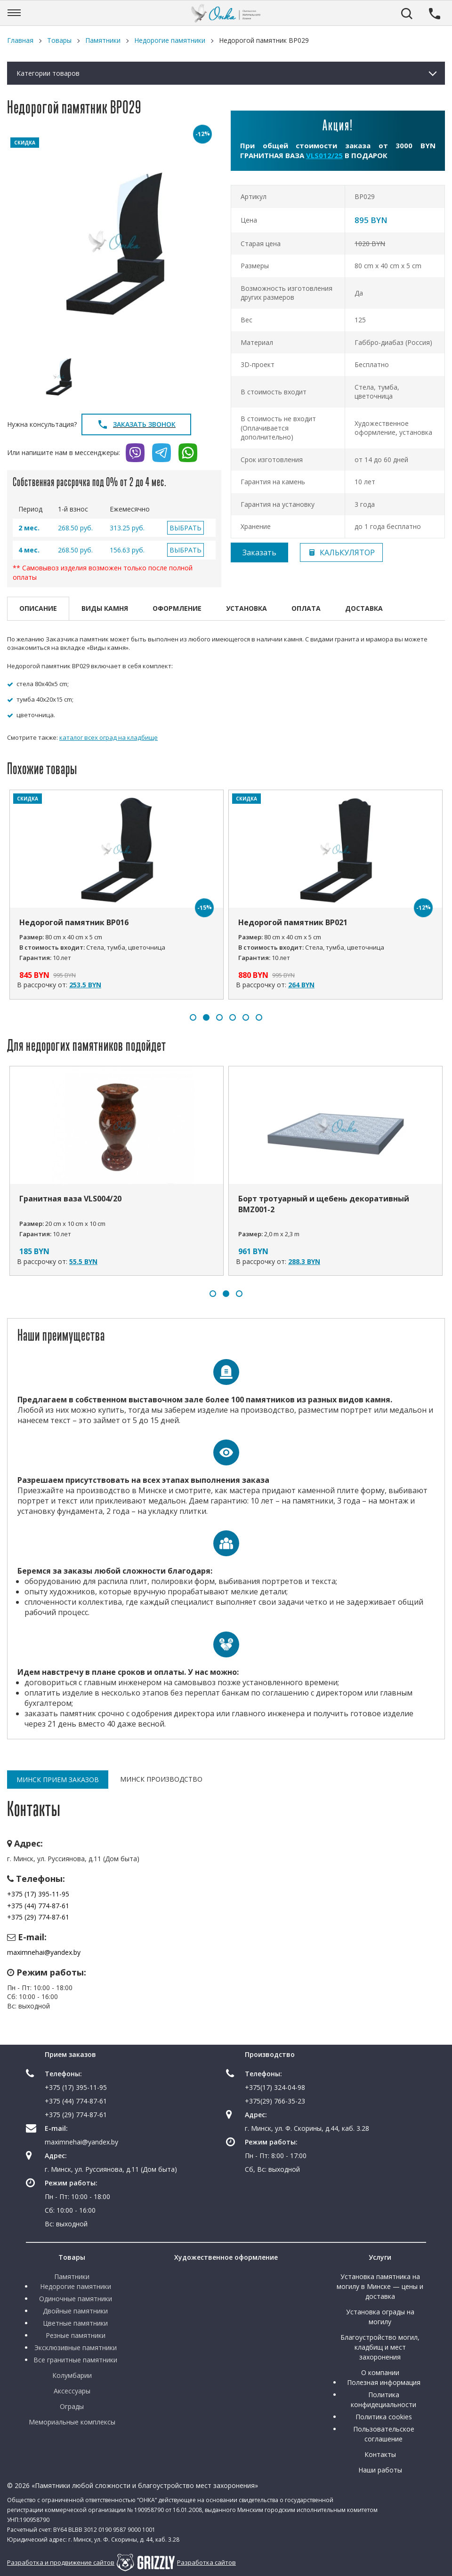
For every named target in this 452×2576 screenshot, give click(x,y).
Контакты (380, 2454)
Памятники (71, 2276)
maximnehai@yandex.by (44, 1952)
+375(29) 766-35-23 (275, 2100)
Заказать (259, 552)
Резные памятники (75, 2335)
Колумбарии (72, 2375)
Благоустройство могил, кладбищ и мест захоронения (380, 2347)
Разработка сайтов (206, 2562)
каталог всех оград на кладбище (108, 737)
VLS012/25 (324, 155)
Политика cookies (383, 2416)
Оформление (177, 608)
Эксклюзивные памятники (75, 2347)
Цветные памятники (75, 2323)
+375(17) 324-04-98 (275, 2087)
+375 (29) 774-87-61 (38, 1916)
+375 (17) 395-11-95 (38, 1893)
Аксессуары (72, 2390)
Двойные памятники (75, 2310)
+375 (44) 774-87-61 (38, 1905)
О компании (380, 2372)
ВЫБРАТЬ (186, 527)
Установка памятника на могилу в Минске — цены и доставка (380, 2286)
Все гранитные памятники (75, 2359)
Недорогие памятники (75, 2286)
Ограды (72, 2406)
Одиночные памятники (75, 2298)
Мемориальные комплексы (72, 2421)
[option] (114, 241)
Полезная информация (383, 2382)
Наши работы (380, 2469)
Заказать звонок (136, 424)
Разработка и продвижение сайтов (60, 2562)
